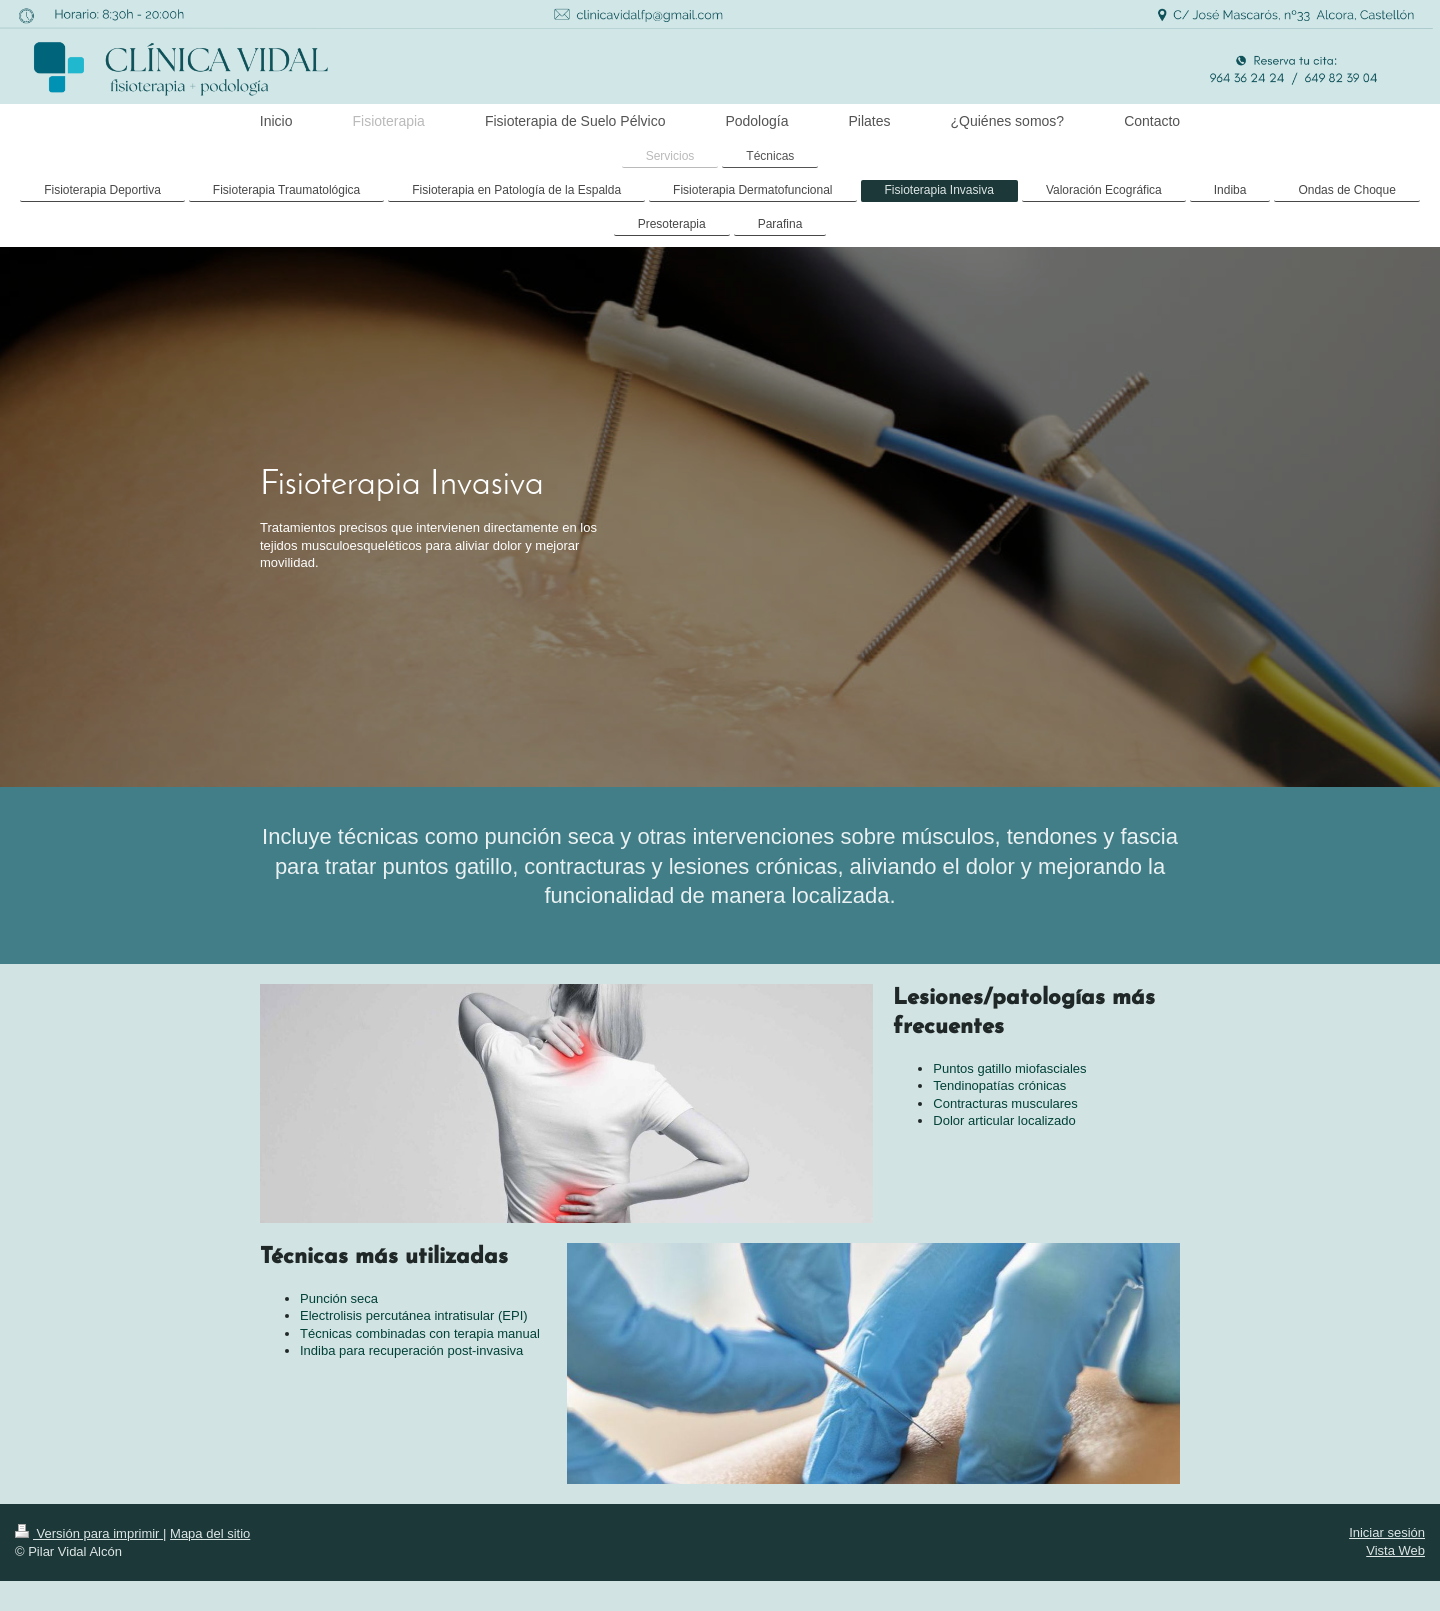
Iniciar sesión (1387, 1532)
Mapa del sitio (210, 1533)
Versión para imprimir (89, 1533)
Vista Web (1395, 1550)
